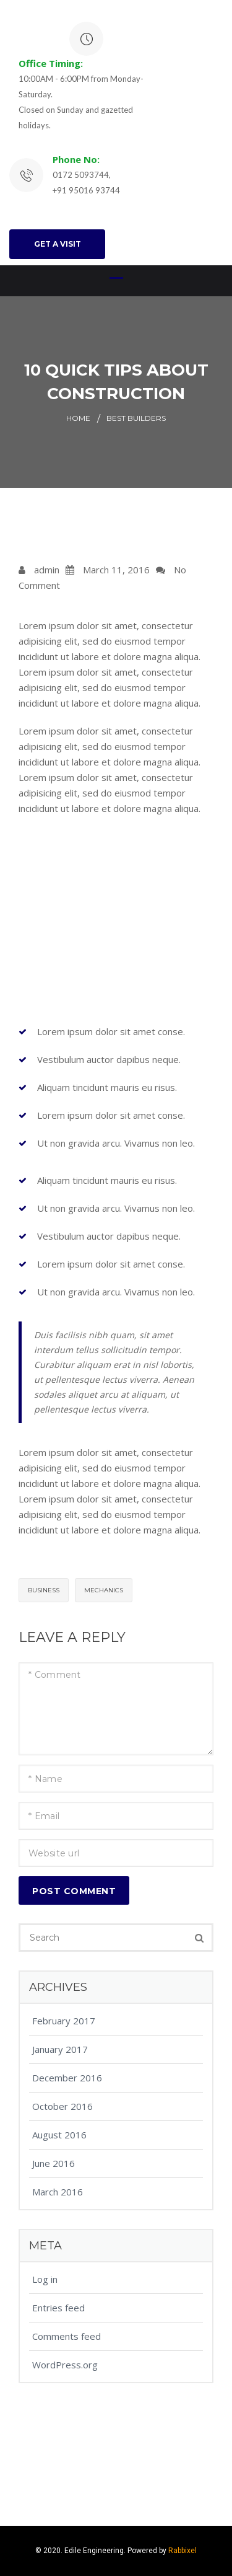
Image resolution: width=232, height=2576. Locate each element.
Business (43, 1590)
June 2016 (53, 2163)
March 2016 (57, 2192)
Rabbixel (182, 2550)
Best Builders (136, 418)
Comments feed (66, 2336)
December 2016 (67, 2077)
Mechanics (103, 1590)
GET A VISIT (57, 244)
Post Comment (74, 1891)
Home (78, 418)
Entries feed (58, 2307)
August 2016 (59, 2134)
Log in (45, 2279)
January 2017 (60, 2049)
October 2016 (62, 2106)
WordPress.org (65, 2364)
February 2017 (63, 2020)
